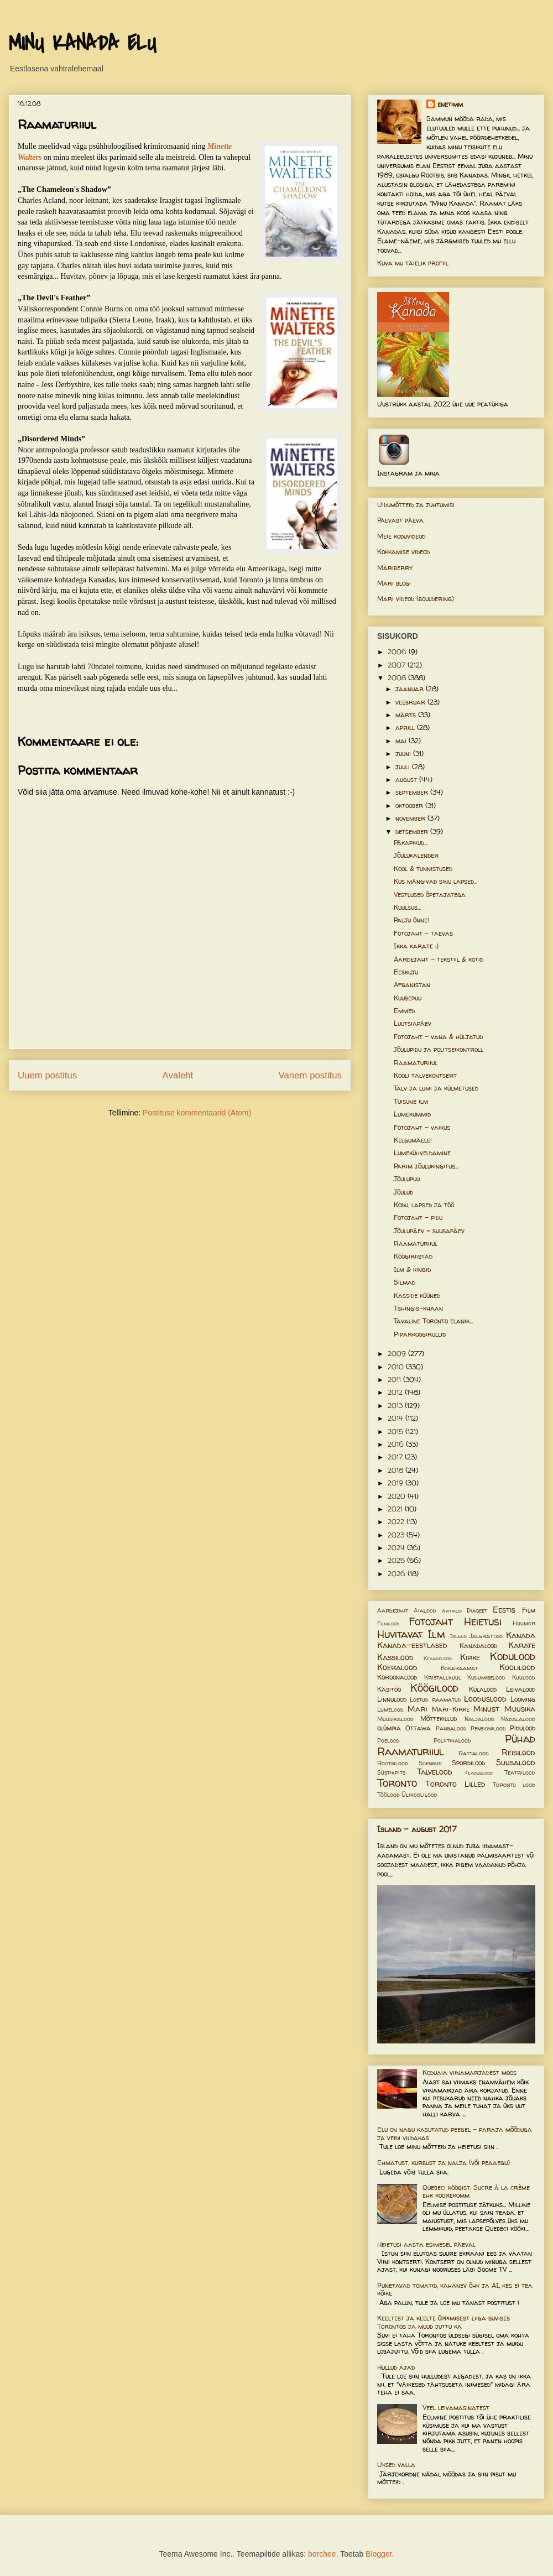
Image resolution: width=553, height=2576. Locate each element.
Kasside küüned (417, 1295)
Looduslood (485, 1698)
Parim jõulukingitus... (426, 1166)
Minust (486, 1708)
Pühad (520, 1739)
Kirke (470, 1657)
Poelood (388, 1740)
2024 (397, 1547)
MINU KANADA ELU (82, 44)
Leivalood (520, 1689)
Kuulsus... (407, 907)
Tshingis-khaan (418, 1308)
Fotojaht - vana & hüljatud (438, 1036)
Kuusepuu (407, 998)
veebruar (411, 702)
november (411, 818)
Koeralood (397, 1667)
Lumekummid (412, 1114)
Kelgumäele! (413, 1140)
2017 (396, 1457)
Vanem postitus (310, 1075)
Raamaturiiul (415, 1062)
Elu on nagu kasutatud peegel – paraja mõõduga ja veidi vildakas (454, 2133)
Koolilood (517, 1667)
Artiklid (452, 1610)
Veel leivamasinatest (455, 2407)
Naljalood (479, 1719)
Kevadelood (438, 1658)
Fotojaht (431, 1621)
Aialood (425, 1610)
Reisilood (518, 1752)
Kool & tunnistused (423, 868)
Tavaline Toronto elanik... (433, 1321)
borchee (322, 2553)
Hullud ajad (396, 2367)
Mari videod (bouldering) (415, 598)
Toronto (397, 1783)
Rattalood (473, 1753)
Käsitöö (389, 1689)
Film (528, 1610)
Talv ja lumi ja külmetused (436, 1088)
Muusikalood (395, 1719)
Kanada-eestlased (412, 1645)
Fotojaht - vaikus (422, 1127)
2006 (398, 651)
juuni (404, 753)
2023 (397, 1535)
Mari (417, 1708)
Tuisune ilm (411, 1101)
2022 (397, 1521)
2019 (396, 1483)
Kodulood (512, 1656)
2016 (397, 1444)
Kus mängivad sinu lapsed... (435, 881)
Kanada (520, 1635)
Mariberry (395, 567)
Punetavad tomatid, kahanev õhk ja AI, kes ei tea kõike (455, 2289)
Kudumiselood (486, 1677)
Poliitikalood (452, 1740)
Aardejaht (392, 1610)
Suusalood (515, 1762)
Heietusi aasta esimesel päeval (426, 2244)
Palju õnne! (411, 920)
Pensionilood (488, 1728)
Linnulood (391, 1699)
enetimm (450, 104)
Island (458, 1636)
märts (406, 714)
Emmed (404, 1010)
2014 (396, 1418)
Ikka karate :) (416, 946)
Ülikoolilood (419, 1794)
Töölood (388, 1794)
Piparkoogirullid (420, 1334)
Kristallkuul (442, 1677)
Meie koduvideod (401, 536)
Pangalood (451, 1728)
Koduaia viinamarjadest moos (469, 2072)
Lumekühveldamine (422, 1152)
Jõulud (403, 1192)
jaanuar (410, 688)
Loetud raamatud (435, 1699)
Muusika (519, 1708)
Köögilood (434, 1688)
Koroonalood (397, 1677)
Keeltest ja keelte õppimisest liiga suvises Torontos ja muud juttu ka (443, 2321)
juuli (403, 766)
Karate (521, 1645)
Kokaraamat (459, 1668)
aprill (406, 727)
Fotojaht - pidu (418, 1217)
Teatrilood (519, 1772)
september (412, 792)
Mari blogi (394, 583)
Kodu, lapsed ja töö (424, 1204)
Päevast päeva (400, 520)
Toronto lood (514, 1784)
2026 (398, 1573)
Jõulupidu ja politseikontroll (438, 1049)
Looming (522, 1699)
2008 (398, 677)
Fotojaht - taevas (423, 933)
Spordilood (468, 1762)
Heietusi (483, 1621)
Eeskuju (406, 972)
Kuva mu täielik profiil (412, 263)
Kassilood (395, 1657)
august (407, 779)
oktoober (410, 805)
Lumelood (390, 1709)
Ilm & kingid (412, 1269)
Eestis (504, 1609)
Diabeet (477, 1610)
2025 (397, 1560)
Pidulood (522, 1728)
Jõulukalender (416, 855)
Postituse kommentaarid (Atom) (197, 1112)
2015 (396, 1431)
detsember (412, 831)
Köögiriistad (413, 1256)
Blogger (379, 2553)
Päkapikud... (410, 842)
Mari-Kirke (450, 1709)
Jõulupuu (407, 1178)
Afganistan (412, 984)
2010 (397, 1367)
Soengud (430, 1763)
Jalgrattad (486, 1636)
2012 (396, 1392)
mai (402, 740)
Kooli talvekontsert (425, 1075)
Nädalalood (518, 1719)
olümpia (389, 1728)
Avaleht (178, 1075)
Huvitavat (399, 1634)
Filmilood (388, 1623)
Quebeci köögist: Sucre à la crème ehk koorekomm (476, 2191)
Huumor (524, 1623)
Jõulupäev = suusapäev (429, 1230)
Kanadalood (478, 1645)
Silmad (404, 1282)
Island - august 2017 (417, 1829)
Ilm (436, 1634)
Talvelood (434, 1771)
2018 (396, 1470)
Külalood (483, 1689)
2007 (398, 665)
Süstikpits (391, 1772)
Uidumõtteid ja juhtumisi (416, 504)
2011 (395, 1379)
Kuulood (523, 1677)
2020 (398, 1496)
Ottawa (418, 1728)
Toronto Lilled (455, 1784)
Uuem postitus (47, 1075)
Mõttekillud (438, 1718)
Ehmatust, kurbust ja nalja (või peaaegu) (443, 2162)
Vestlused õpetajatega (430, 894)
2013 (396, 1405)
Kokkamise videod (403, 551)
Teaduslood (479, 1772)
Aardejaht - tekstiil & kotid (438, 959)
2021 (396, 1509)
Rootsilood (392, 1763)
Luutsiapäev (412, 1023)
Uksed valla (396, 2464)
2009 (398, 1353)
